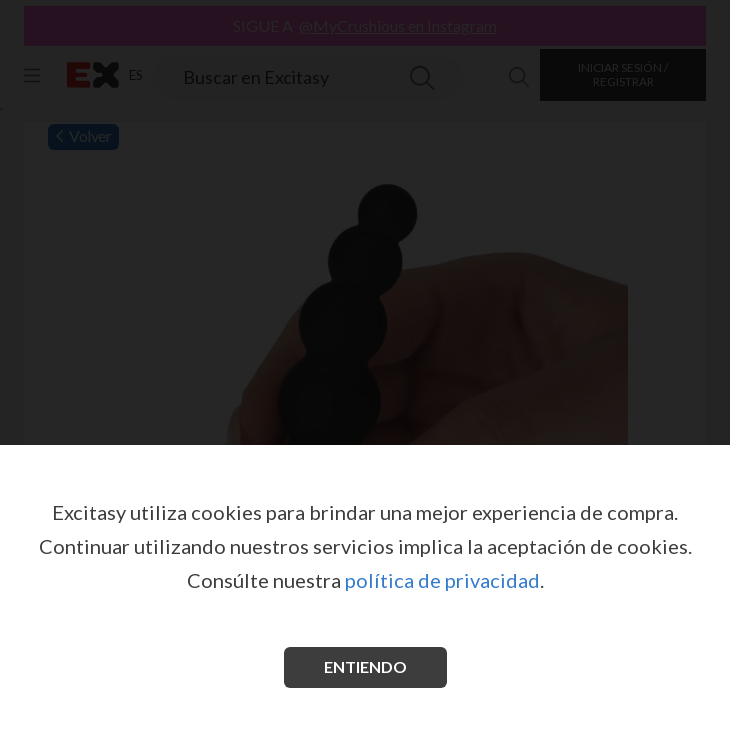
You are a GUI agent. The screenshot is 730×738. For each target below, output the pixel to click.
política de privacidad (442, 580)
